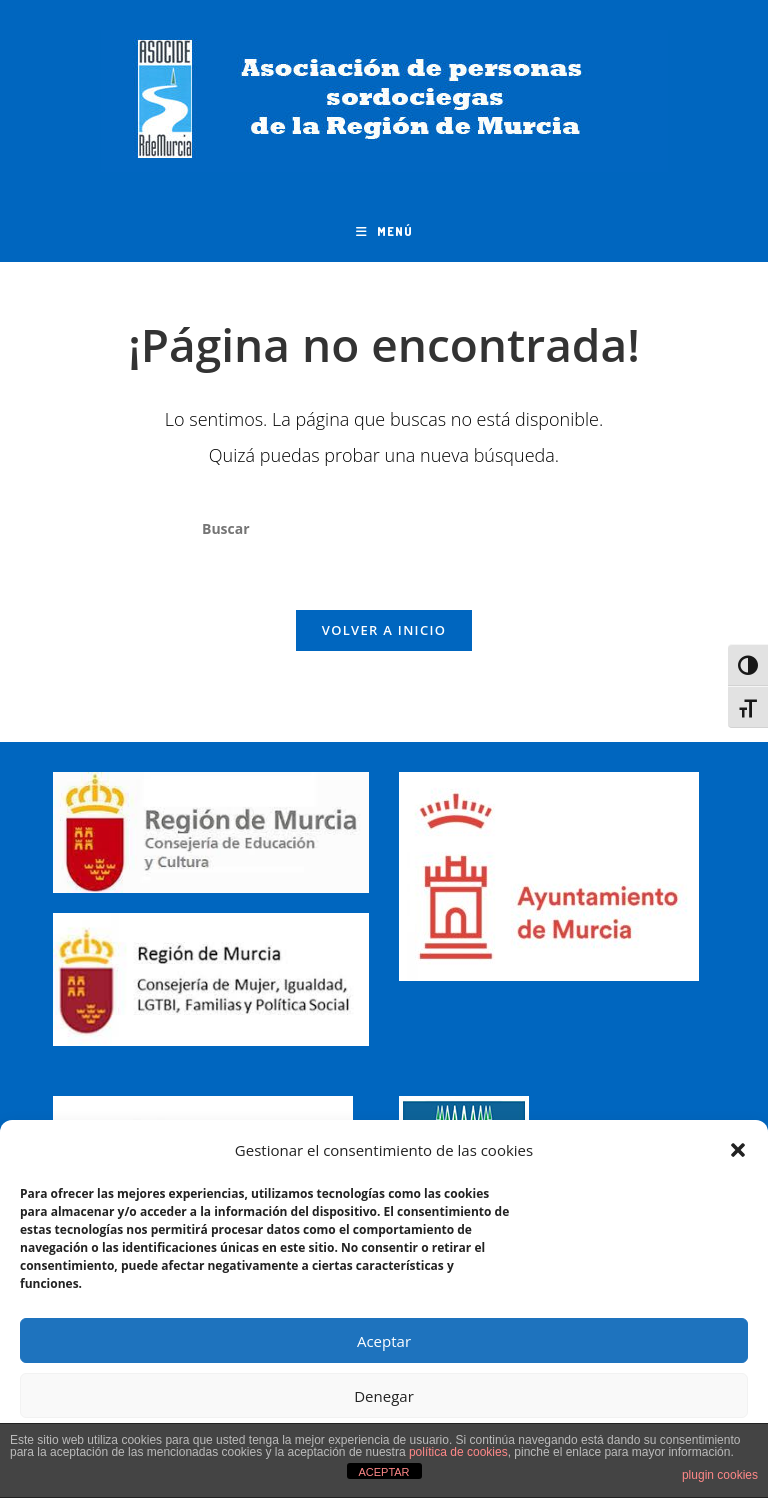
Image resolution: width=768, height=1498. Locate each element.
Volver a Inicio (384, 630)
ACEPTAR (383, 1472)
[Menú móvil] (384, 232)
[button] (738, 1150)
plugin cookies (720, 1475)
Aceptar (384, 1341)
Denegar (384, 1396)
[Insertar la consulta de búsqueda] (384, 529)
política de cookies (458, 1452)
